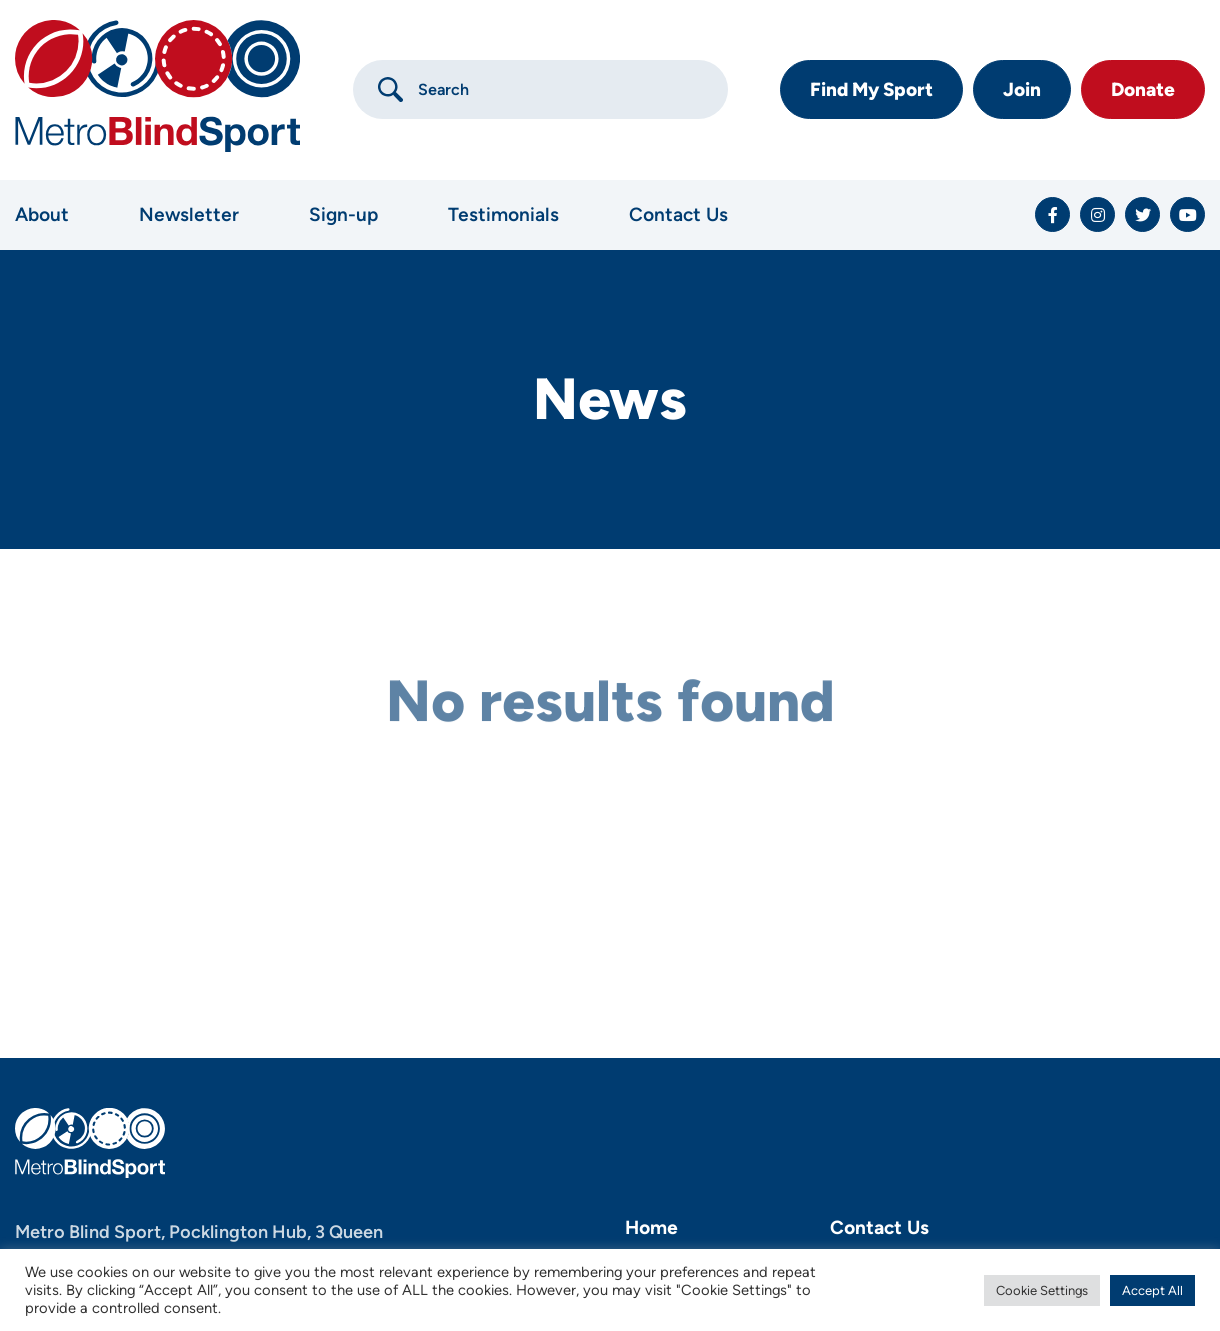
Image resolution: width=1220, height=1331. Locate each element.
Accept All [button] (1152, 1290)
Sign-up (343, 214)
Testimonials (503, 214)
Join (1022, 89)
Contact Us (678, 214)
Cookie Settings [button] (1042, 1290)
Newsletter (189, 214)
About (42, 214)
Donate (1143, 89)
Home (651, 1227)
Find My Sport (871, 89)
